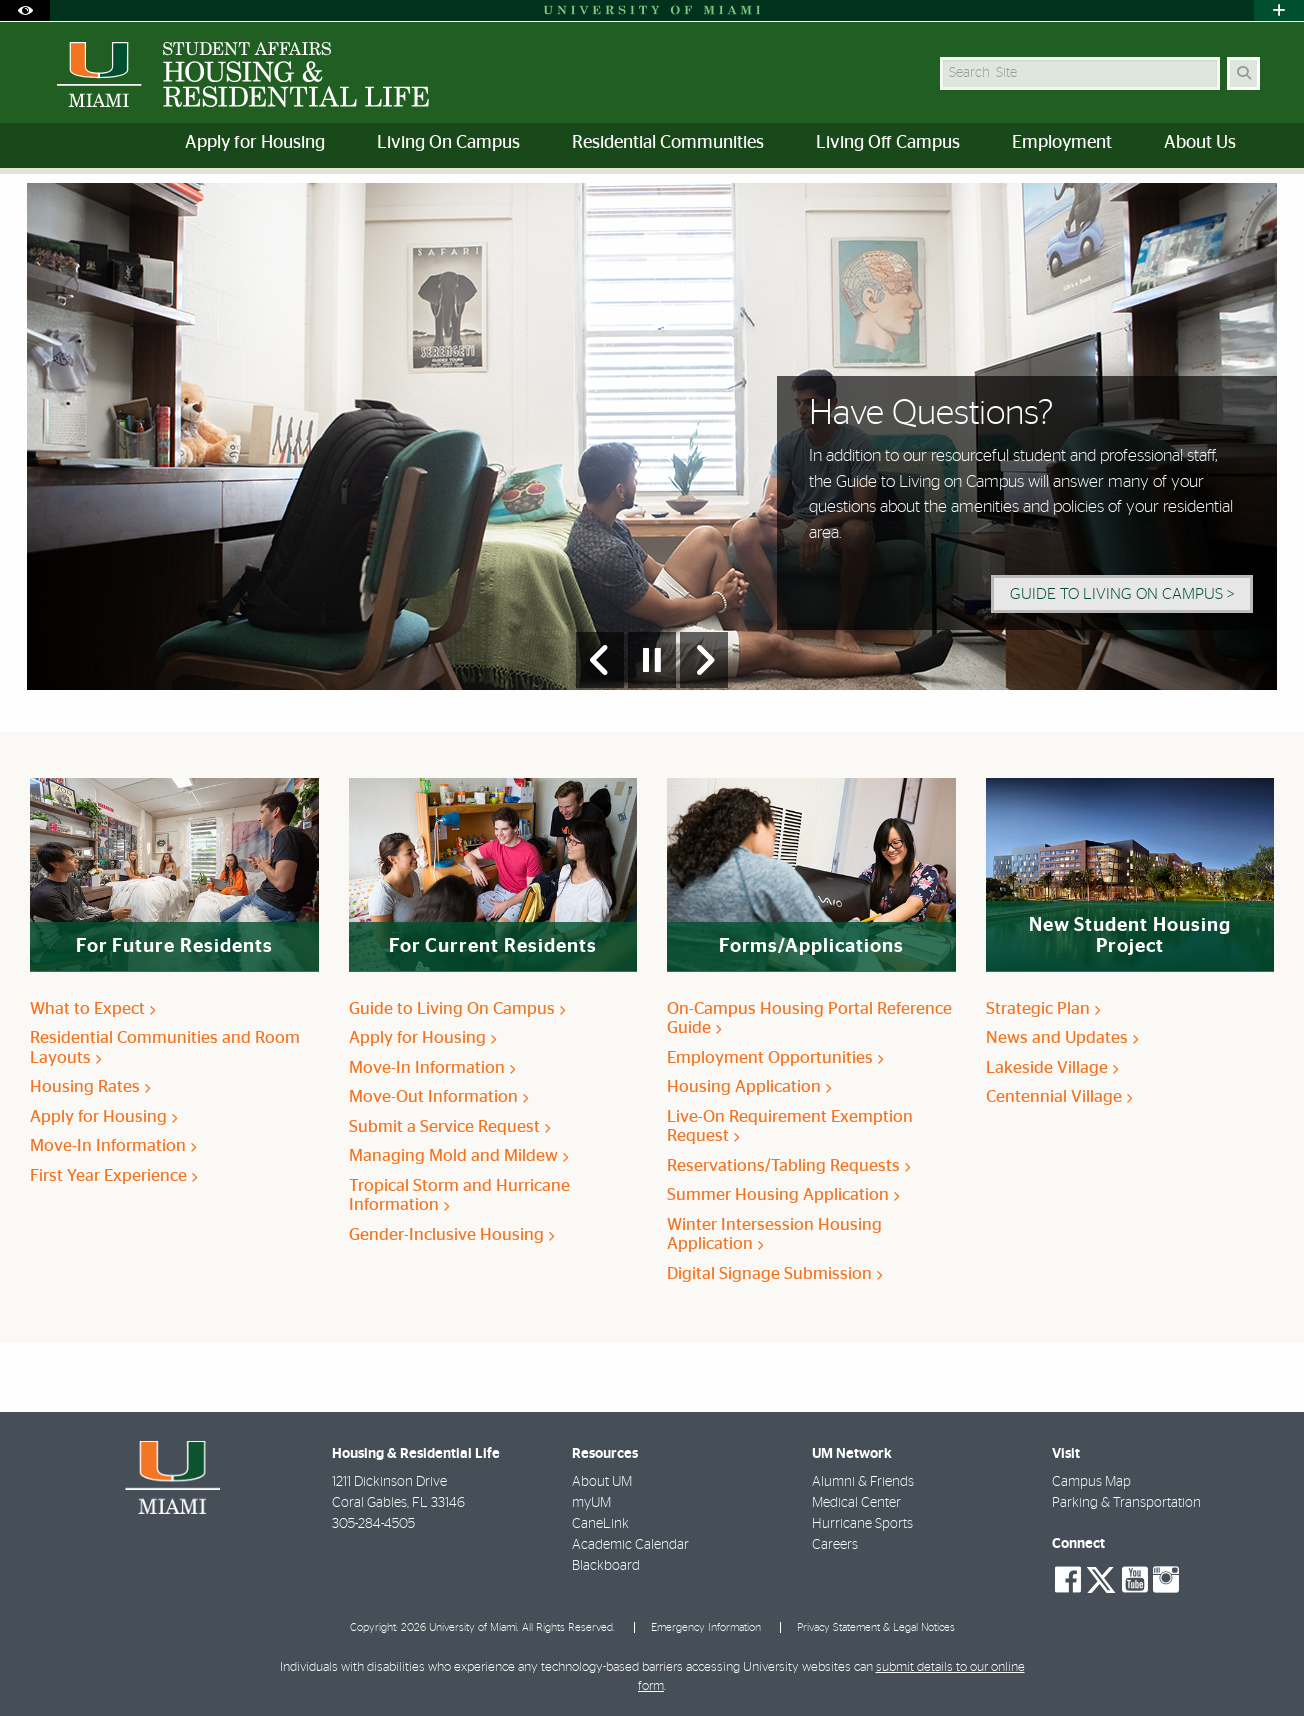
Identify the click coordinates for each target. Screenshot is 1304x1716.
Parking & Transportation (1126, 1503)
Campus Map (1091, 1482)
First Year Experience (113, 1175)
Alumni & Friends (863, 1482)
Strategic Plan (1043, 1008)
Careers (835, 1545)
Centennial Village (1059, 1096)
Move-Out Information (438, 1096)
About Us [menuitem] (1200, 143)
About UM (602, 1482)
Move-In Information (113, 1145)
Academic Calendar (630, 1545)
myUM (591, 1503)
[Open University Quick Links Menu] (1279, 10)
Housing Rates (90, 1086)
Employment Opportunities (775, 1057)
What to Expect (92, 1008)
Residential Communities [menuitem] (668, 143)
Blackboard (606, 1566)
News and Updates (1062, 1037)
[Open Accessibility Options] (25, 10)
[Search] (1243, 73)
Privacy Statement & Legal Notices (876, 1627)
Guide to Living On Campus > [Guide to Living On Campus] (1122, 594)
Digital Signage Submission (774, 1273)
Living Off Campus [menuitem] (888, 143)
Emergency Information (706, 1627)
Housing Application (749, 1086)
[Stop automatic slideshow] (652, 660)
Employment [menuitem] (1062, 143)
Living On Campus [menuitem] (448, 143)
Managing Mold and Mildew (458, 1155)
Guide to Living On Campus (457, 1008)
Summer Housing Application (783, 1194)
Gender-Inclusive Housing (451, 1234)
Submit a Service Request (449, 1126)
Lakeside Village (1052, 1067)
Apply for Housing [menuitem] (255, 143)
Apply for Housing (103, 1116)
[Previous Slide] (600, 660)
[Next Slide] (704, 660)
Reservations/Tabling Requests (788, 1165)
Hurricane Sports (862, 1524)
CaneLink (600, 1524)
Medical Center (856, 1503)
